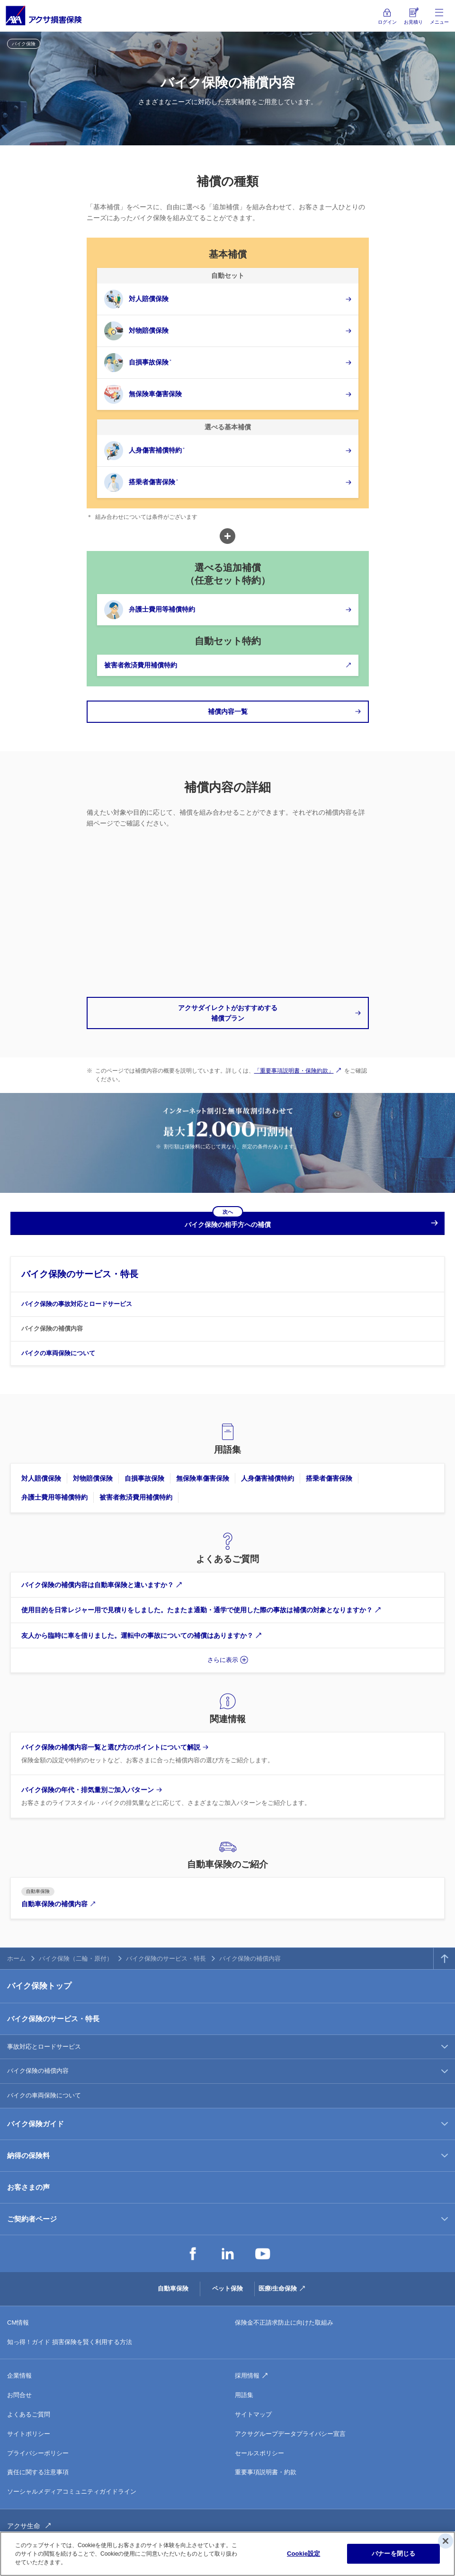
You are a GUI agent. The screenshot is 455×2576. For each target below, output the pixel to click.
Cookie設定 (303, 2553)
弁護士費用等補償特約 (54, 1497)
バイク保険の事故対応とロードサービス (76, 1303)
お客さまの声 (28, 2187)
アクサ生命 (23, 2526)
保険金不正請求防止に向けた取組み (284, 2322)
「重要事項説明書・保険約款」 (294, 1070)
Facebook (192, 2253)
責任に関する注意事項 (38, 2472)
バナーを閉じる (393, 2553)
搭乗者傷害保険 (329, 1478)
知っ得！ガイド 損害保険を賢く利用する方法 (69, 2341)
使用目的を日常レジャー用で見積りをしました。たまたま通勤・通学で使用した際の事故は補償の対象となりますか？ (197, 1610)
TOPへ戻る (444, 1958)
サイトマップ (253, 2414)
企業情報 (19, 2375)
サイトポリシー (28, 2433)
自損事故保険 (144, 1478)
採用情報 (247, 2375)
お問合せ (19, 2394)
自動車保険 (173, 2288)
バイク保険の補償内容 (52, 1328)
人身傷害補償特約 (267, 1478)
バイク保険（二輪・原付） (76, 1958)
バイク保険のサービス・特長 (79, 1274)
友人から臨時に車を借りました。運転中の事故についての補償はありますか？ (137, 1635)
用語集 (244, 2394)
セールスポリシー (259, 2453)
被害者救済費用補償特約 (135, 1497)
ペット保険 (227, 2288)
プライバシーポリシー (38, 2453)
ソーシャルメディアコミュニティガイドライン (71, 2491)
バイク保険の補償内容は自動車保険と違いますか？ (97, 1585)
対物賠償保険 (93, 1478)
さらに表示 (222, 1659)
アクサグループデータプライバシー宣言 (290, 2433)
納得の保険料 (28, 2155)
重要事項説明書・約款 (265, 2472)
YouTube (262, 2253)
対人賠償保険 (41, 1478)
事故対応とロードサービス (44, 2046)
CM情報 (18, 2322)
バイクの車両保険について (58, 1353)
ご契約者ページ (32, 2219)
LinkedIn (227, 2253)
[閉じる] (445, 2541)
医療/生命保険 (278, 2288)
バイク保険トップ (39, 1985)
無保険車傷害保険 (202, 1478)
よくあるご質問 (28, 2414)
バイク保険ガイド (35, 2124)
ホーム (16, 1958)
